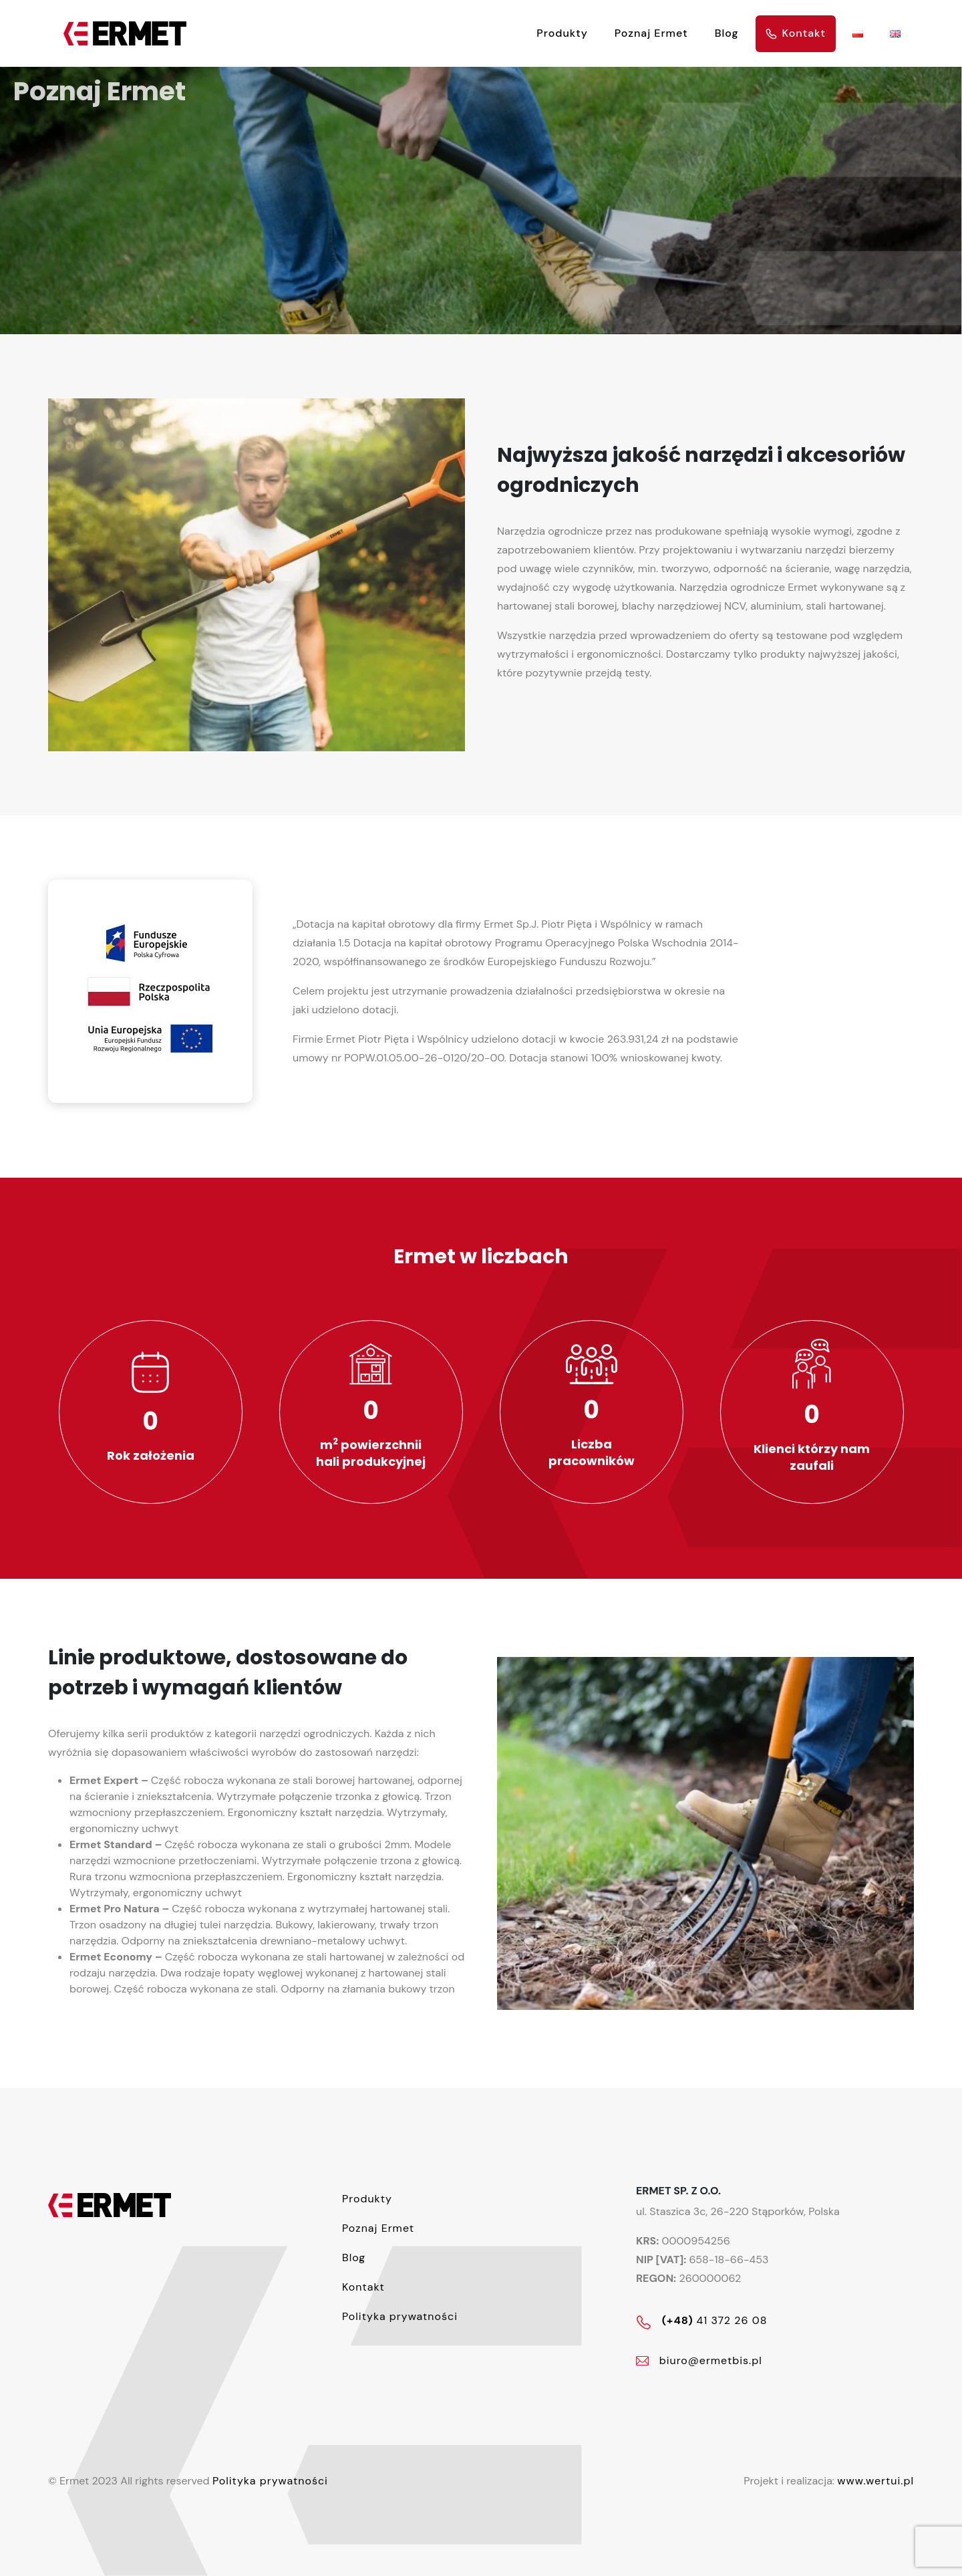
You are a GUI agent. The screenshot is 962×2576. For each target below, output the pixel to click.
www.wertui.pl (875, 2481)
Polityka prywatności (270, 2481)
